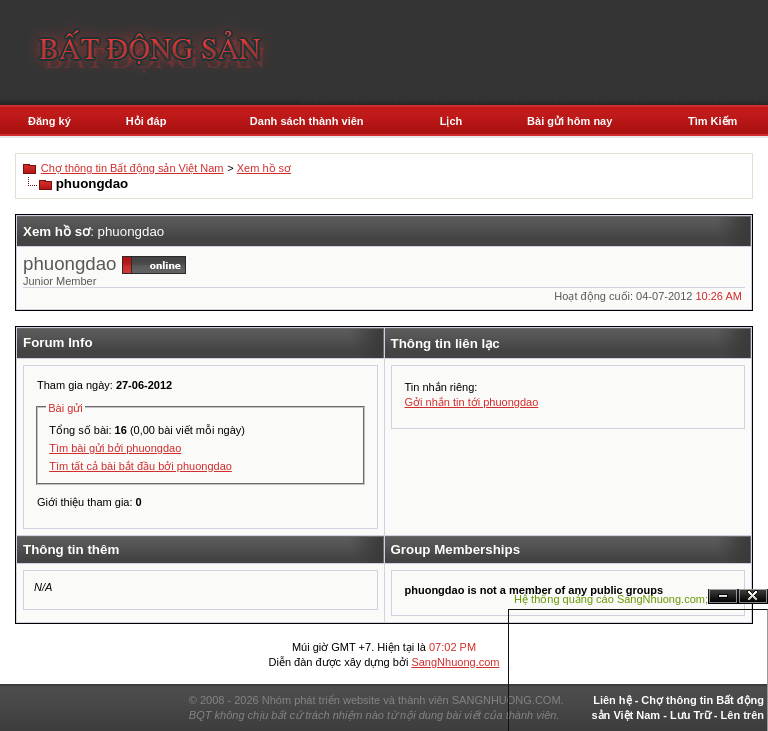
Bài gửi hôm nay (569, 121)
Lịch (451, 121)
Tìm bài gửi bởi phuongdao (115, 448)
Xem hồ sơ (264, 168)
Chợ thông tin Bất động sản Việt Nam (132, 168)
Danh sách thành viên (307, 121)
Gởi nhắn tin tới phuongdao (472, 402)
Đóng (753, 596)
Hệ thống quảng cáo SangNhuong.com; (611, 599)
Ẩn (723, 596)
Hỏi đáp (146, 121)
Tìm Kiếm (712, 121)
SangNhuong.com (455, 662)
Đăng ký (49, 121)
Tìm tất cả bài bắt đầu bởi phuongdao (140, 466)
